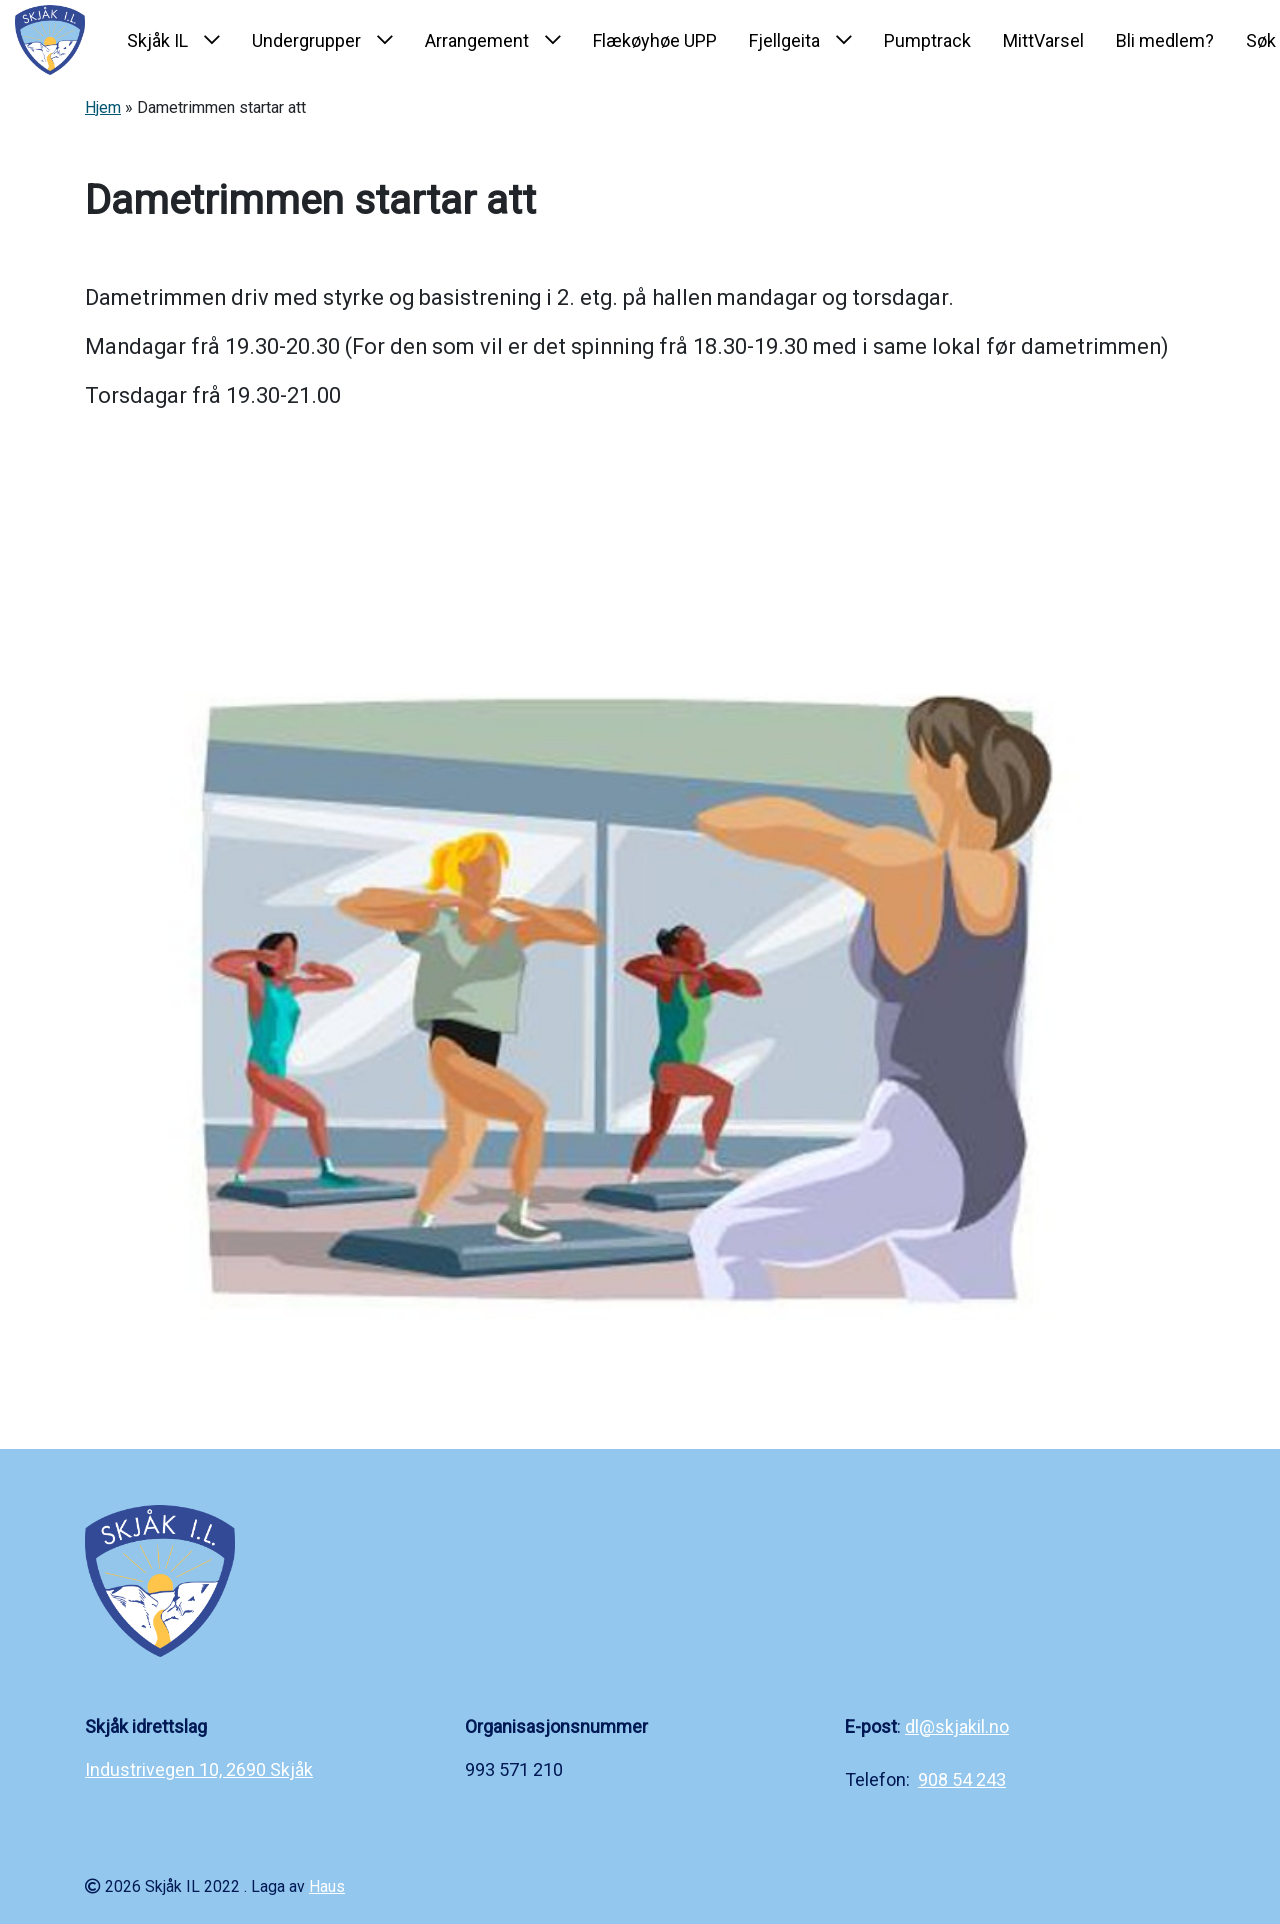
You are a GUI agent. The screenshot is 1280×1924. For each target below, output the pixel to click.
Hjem (103, 107)
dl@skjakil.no (957, 1726)
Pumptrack (927, 40)
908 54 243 (962, 1779)
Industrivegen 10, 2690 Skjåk (199, 1769)
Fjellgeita (784, 40)
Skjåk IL (157, 40)
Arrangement (477, 40)
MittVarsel (1043, 40)
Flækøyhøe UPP (655, 40)
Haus (327, 1886)
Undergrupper (306, 40)
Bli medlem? (1165, 40)
